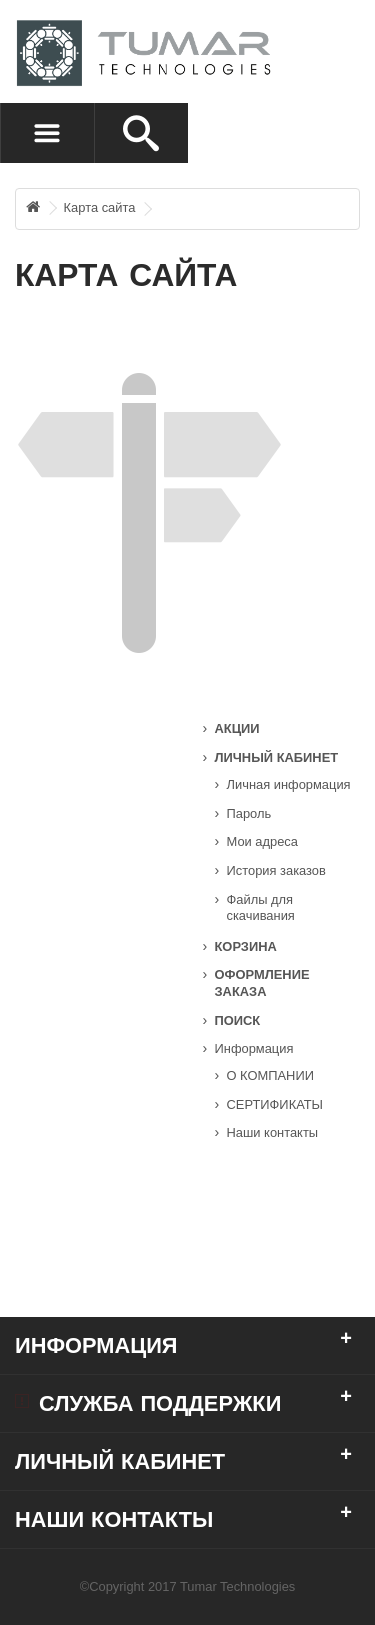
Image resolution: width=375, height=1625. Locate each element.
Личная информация (289, 784)
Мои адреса (262, 841)
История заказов (276, 870)
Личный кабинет (277, 757)
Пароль (249, 813)
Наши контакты (273, 1132)
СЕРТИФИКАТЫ (275, 1104)
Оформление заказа (262, 983)
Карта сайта (100, 207)
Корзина (246, 946)
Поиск (238, 1020)
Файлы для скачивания (261, 908)
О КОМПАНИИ (270, 1075)
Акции (237, 728)
